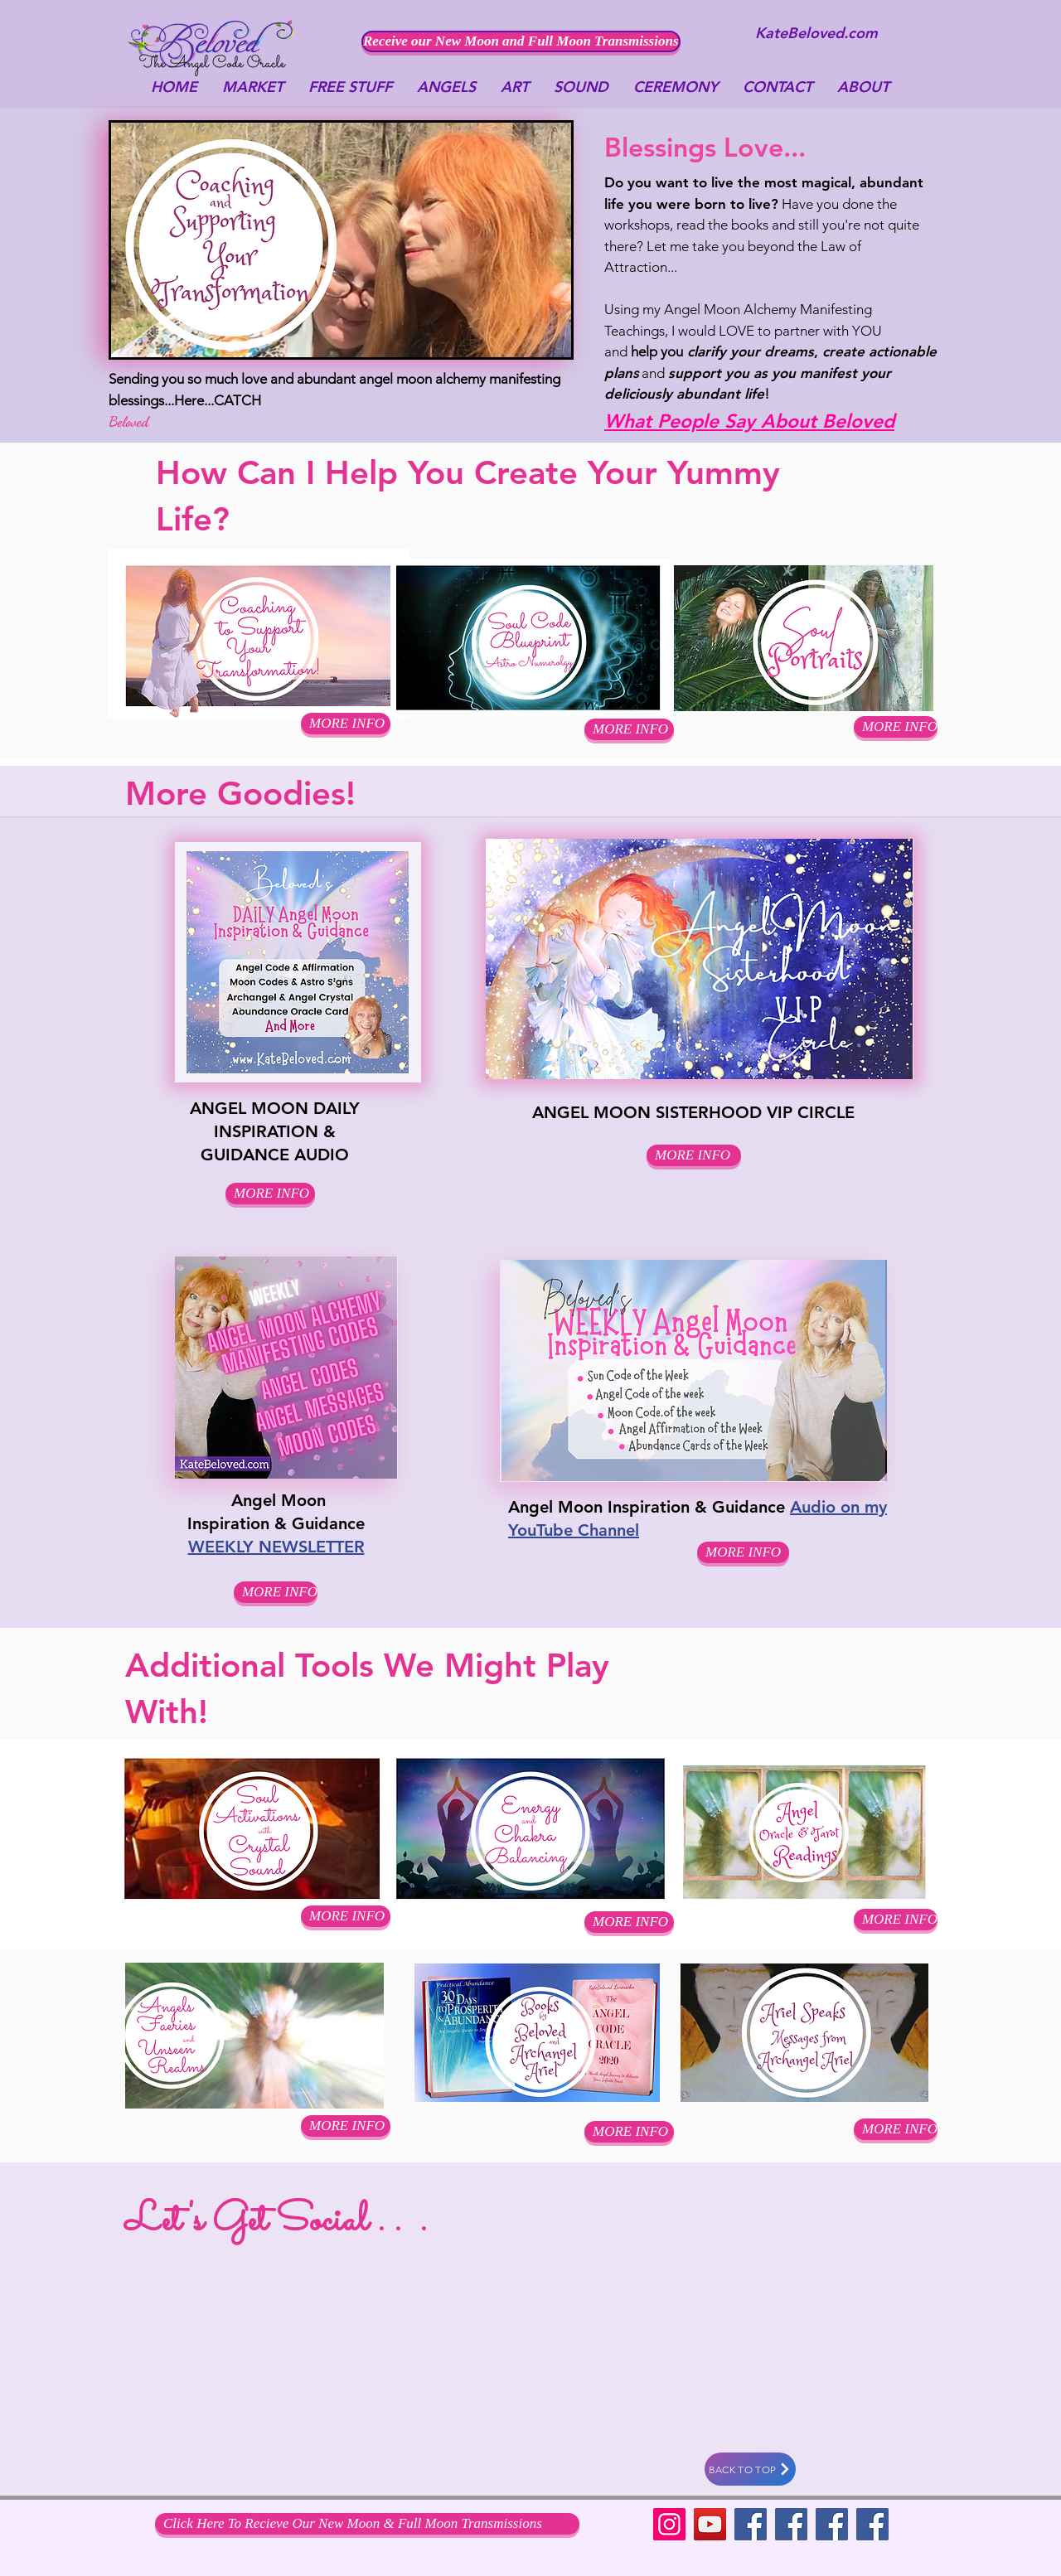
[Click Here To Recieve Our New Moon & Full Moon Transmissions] (367, 2524)
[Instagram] (669, 2524)
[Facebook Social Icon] (832, 2524)
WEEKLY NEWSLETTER (276, 1547)
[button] (629, 729)
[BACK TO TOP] (750, 2469)
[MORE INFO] (895, 727)
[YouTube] (710, 2524)
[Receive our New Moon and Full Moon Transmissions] (521, 41)
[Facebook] (750, 2524)
